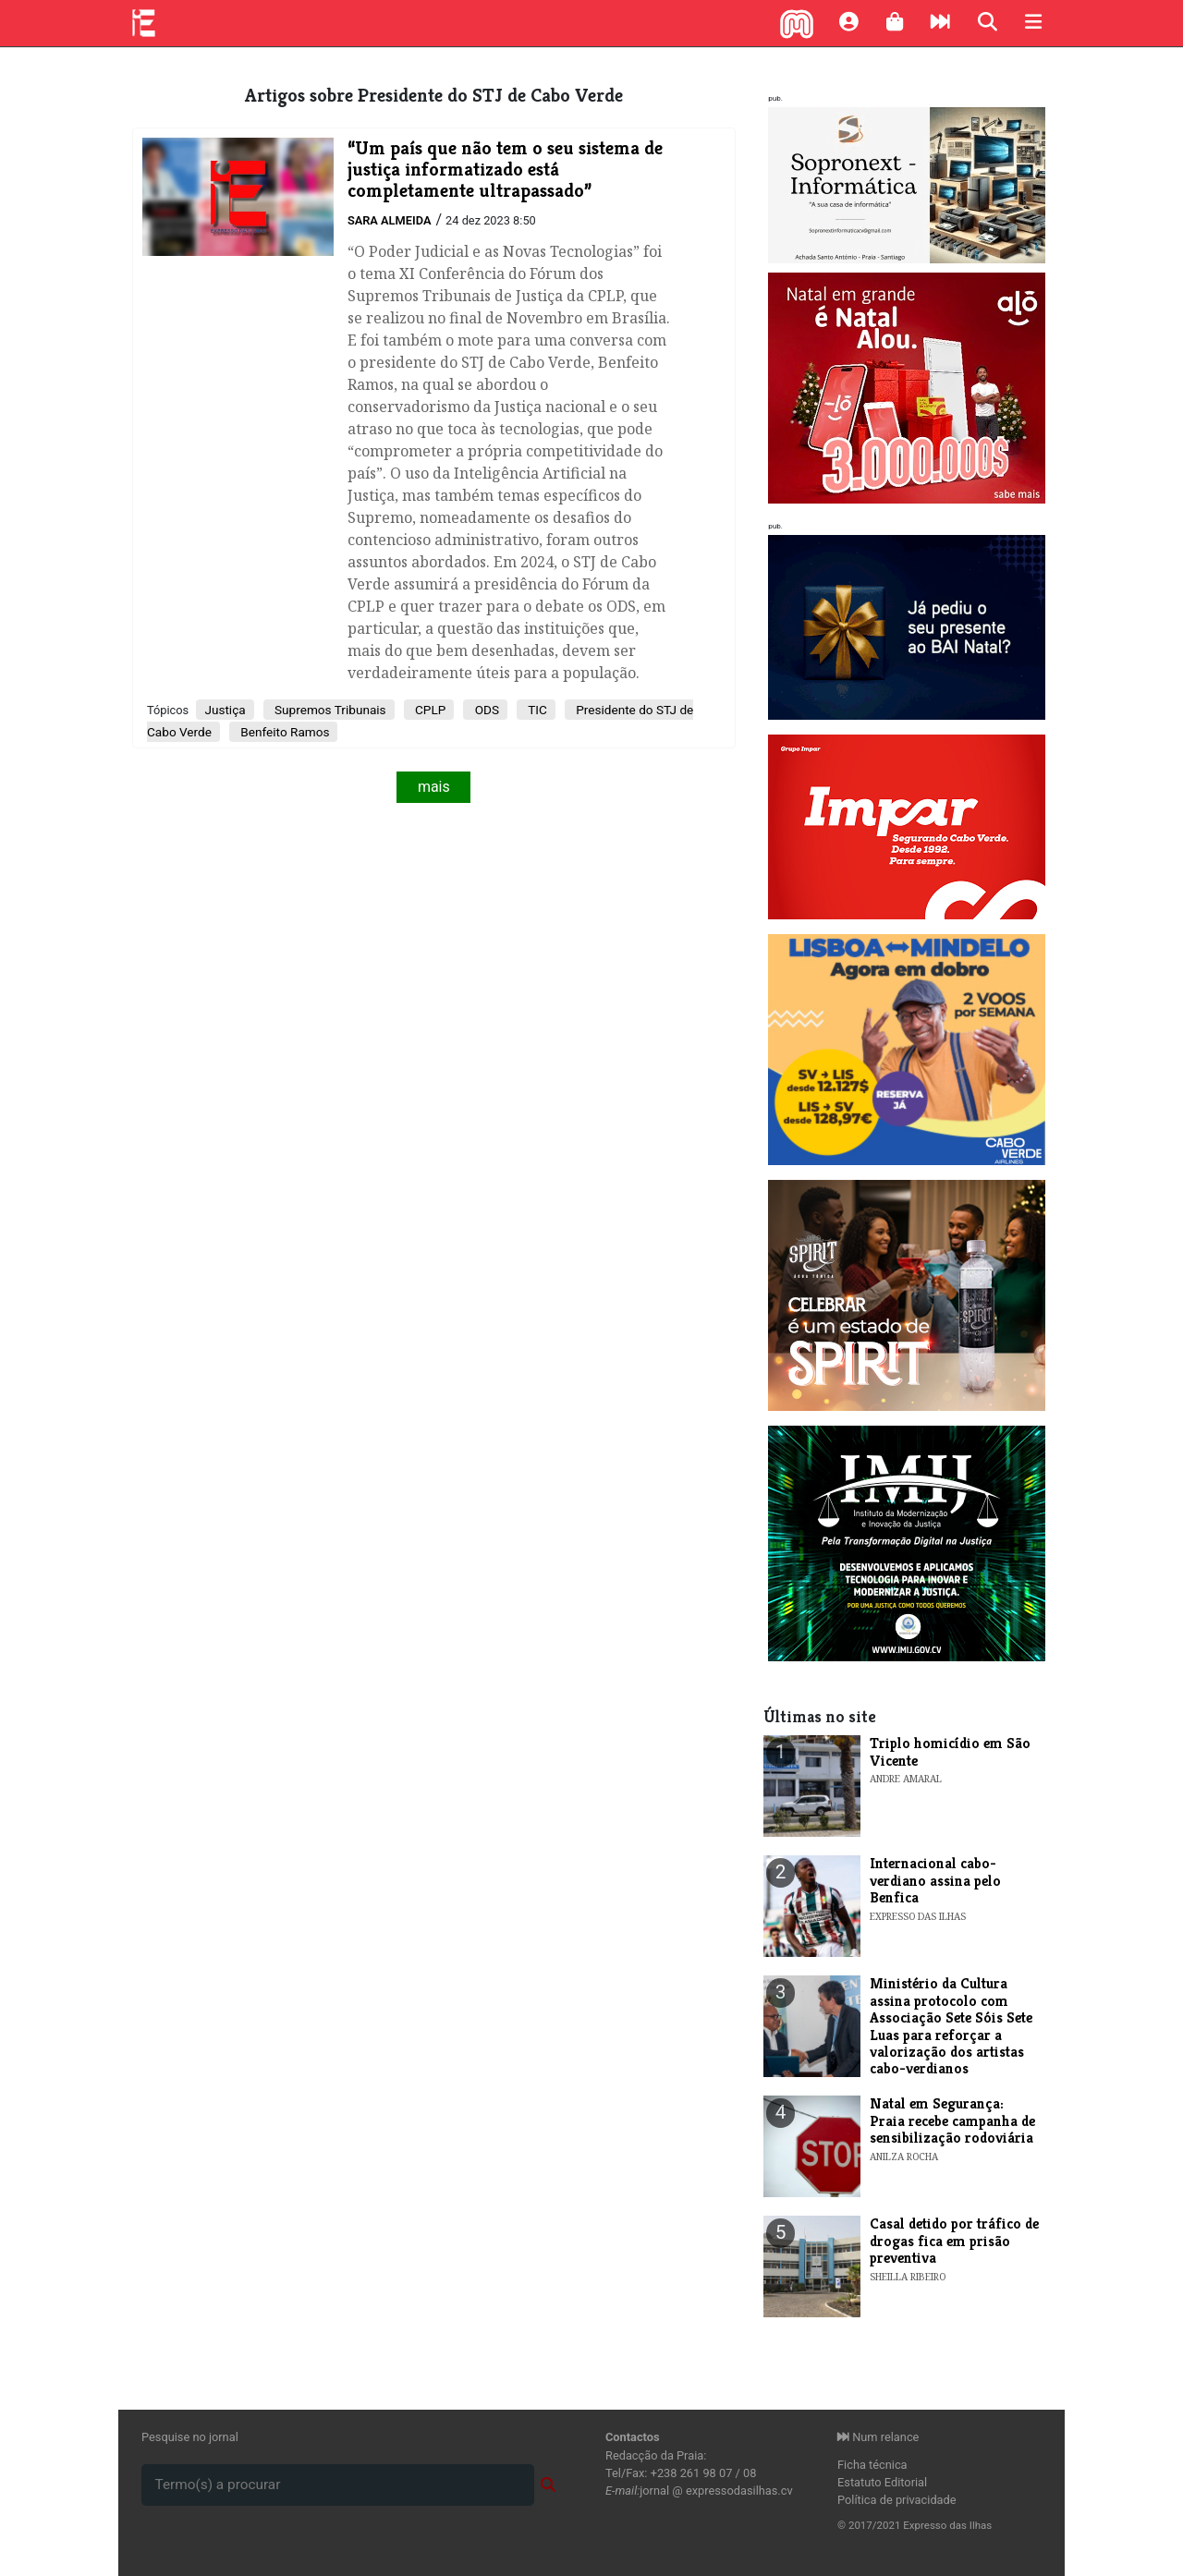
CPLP (429, 709)
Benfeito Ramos (284, 731)
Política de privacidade (897, 2500)
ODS (485, 709)
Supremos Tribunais (329, 709)
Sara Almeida (390, 220)
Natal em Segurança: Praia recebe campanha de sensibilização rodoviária (952, 2120)
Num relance (878, 2437)
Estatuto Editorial (882, 2482)
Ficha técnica (872, 2465)
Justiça (224, 709)
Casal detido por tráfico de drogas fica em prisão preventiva (954, 2240)
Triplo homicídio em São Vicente (950, 1751)
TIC (536, 709)
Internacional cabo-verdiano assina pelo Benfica (935, 1880)
